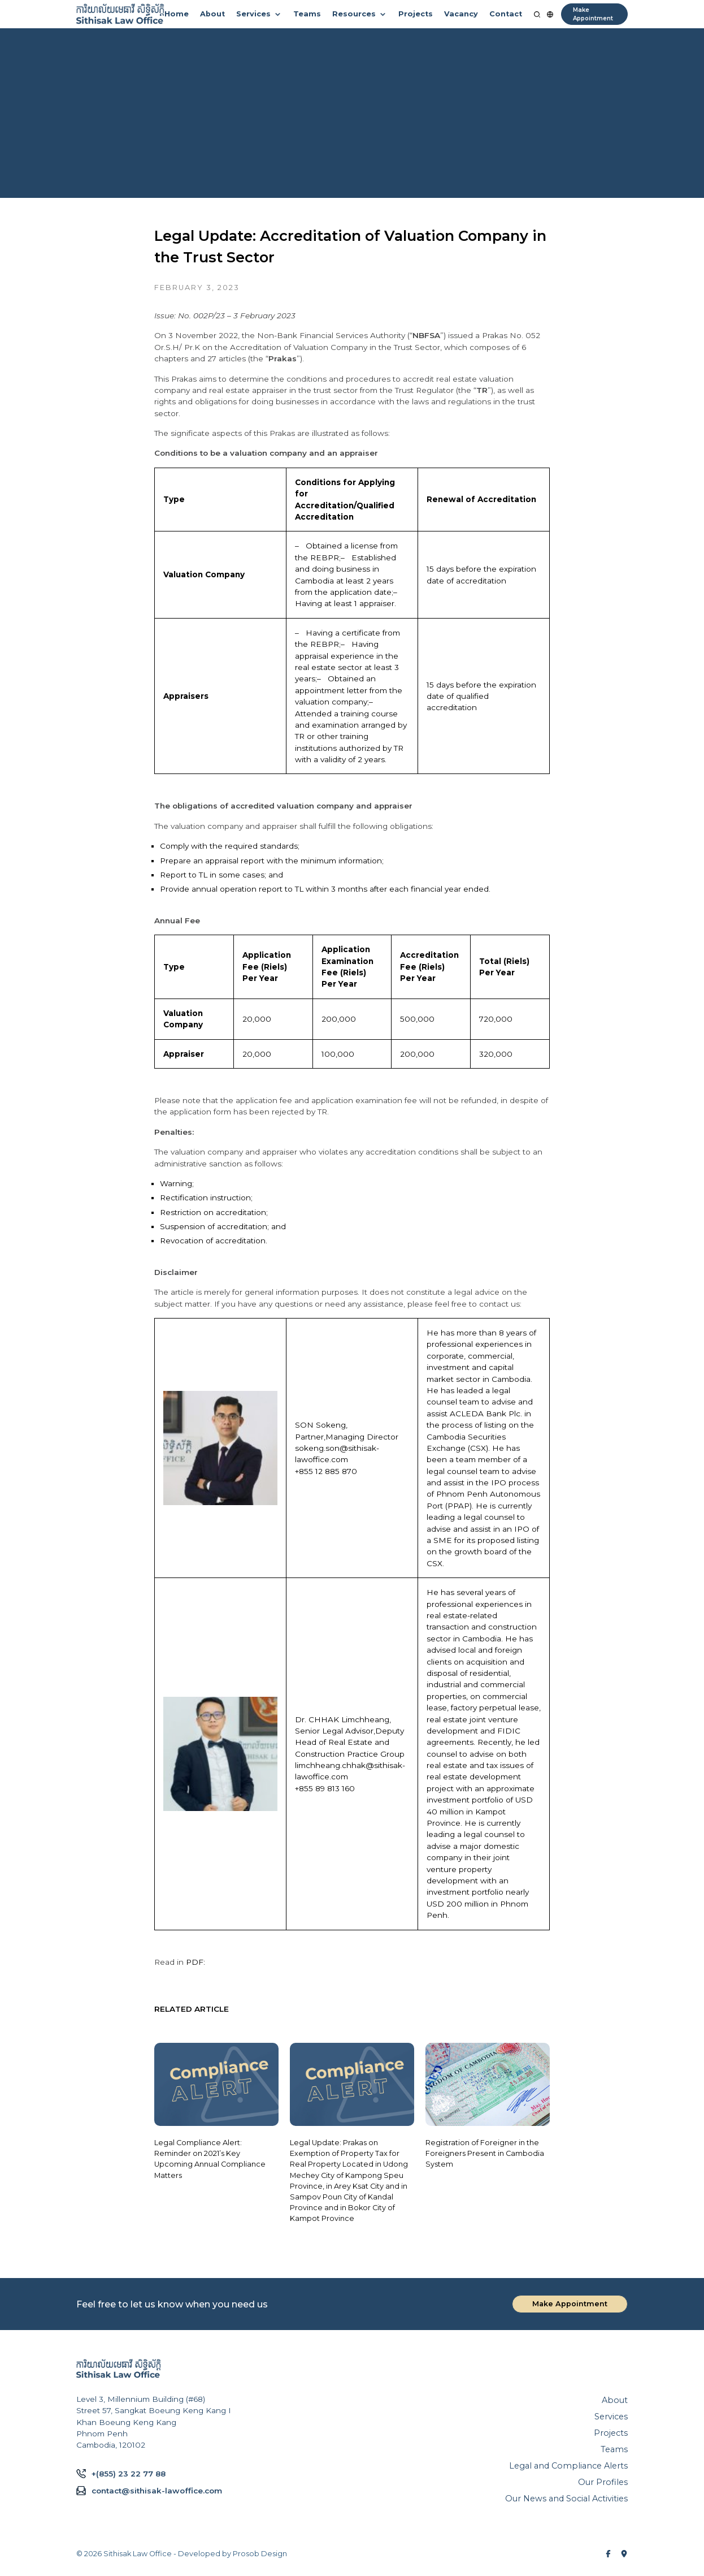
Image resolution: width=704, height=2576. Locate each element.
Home (176, 14)
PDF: (195, 1961)
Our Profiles (603, 2482)
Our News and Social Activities (566, 2498)
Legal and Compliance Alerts (568, 2466)
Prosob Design (260, 2553)
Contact (505, 14)
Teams (307, 14)
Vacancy (461, 14)
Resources (354, 14)
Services (253, 14)
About (212, 14)
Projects (415, 14)
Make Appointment (593, 14)
